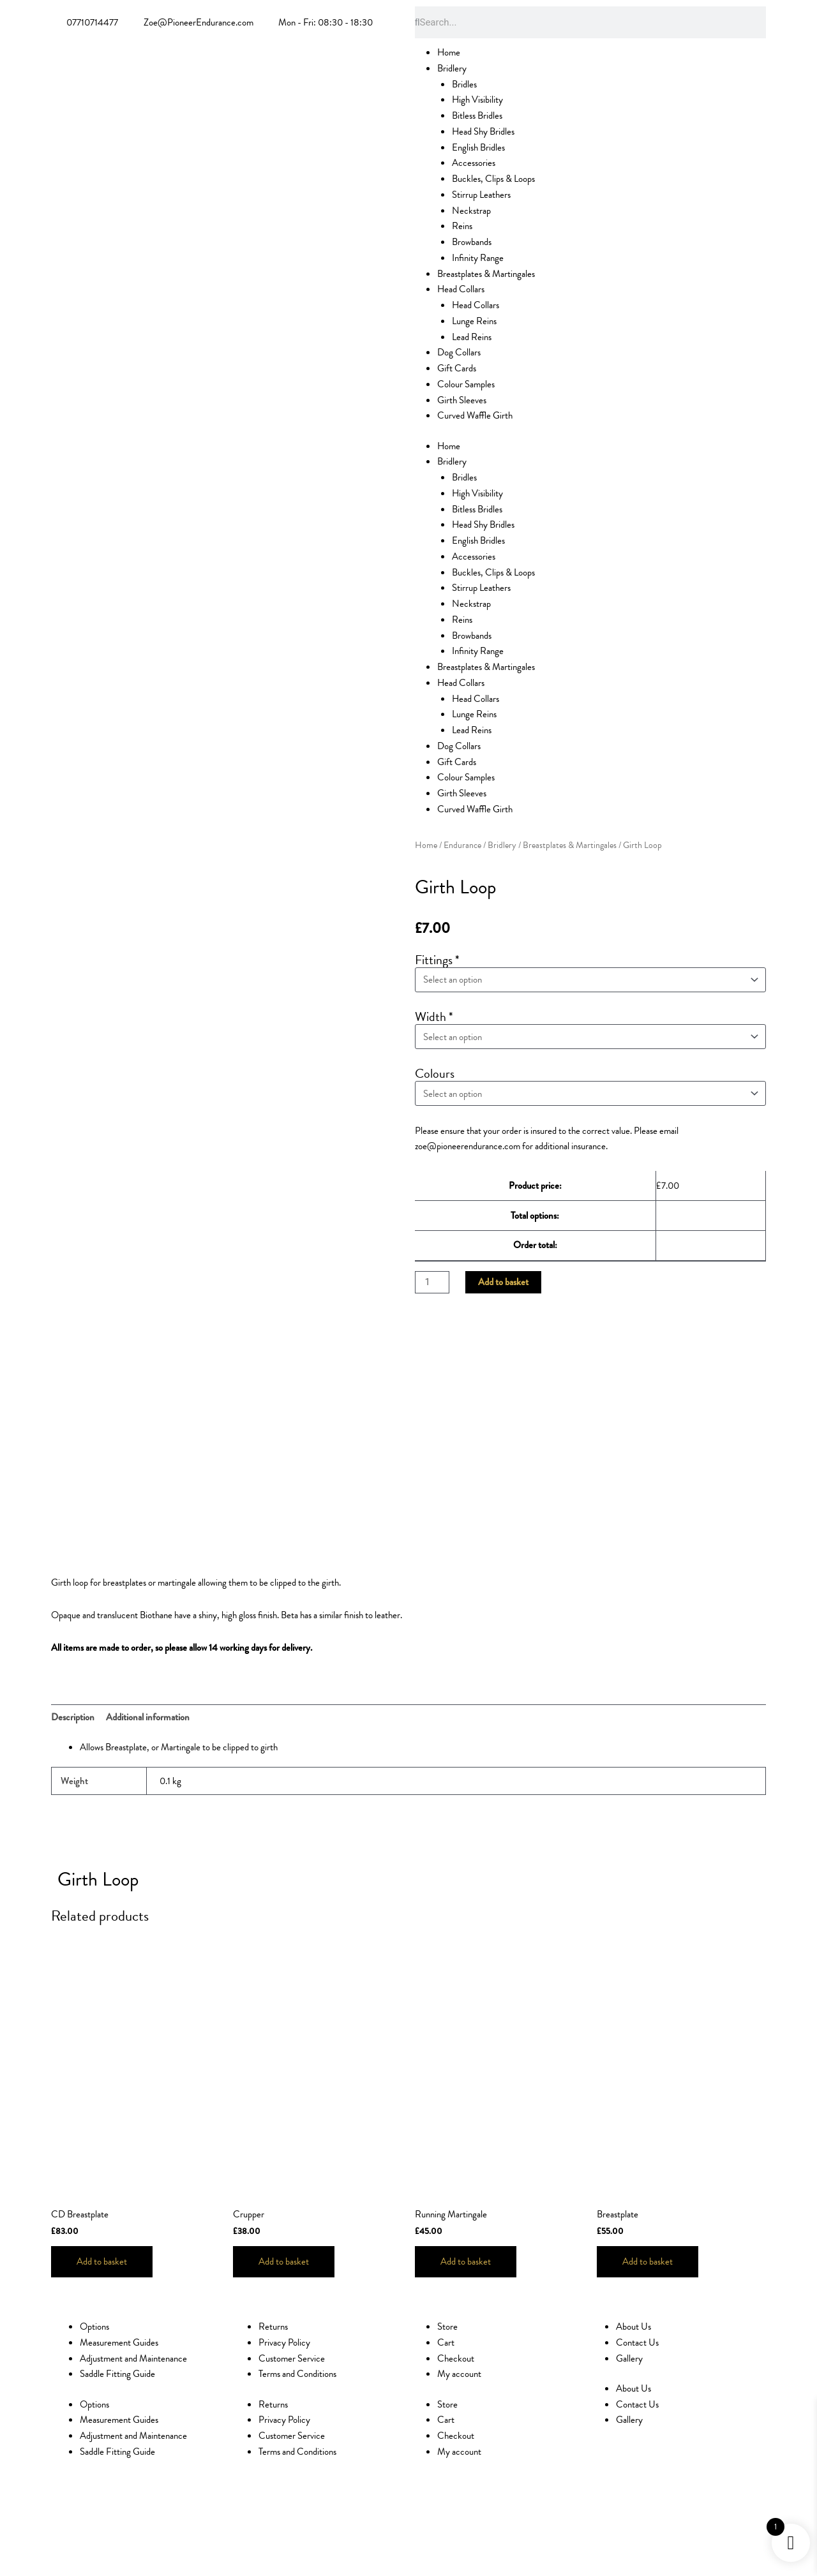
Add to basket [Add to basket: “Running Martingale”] (465, 2261)
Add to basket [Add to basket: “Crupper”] (284, 2261)
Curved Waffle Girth (475, 415)
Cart (445, 2342)
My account (459, 2374)
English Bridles (478, 147)
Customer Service (292, 2358)
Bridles (464, 84)
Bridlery (452, 68)
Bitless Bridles (477, 115)
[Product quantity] (432, 1273)
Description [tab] (72, 1717)
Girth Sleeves (461, 400)
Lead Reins (471, 337)
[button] (296, 1876)
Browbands (471, 242)
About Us (633, 2326)
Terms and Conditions (297, 2374)
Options (94, 2326)
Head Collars (460, 289)
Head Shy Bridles (483, 131)
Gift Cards (456, 368)
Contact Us (637, 2342)
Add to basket (503, 1272)
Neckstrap (471, 211)
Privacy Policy (284, 2342)
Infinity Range (478, 258)
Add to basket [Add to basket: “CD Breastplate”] (102, 2261)
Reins (462, 226)
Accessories (473, 163)
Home (448, 52)
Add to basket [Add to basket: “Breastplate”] (647, 2261)
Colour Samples (466, 384)
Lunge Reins (474, 321)
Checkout (455, 2358)
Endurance (462, 845)
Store (447, 2326)
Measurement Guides (119, 2342)
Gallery (629, 2358)
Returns (273, 2326)
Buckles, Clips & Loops (493, 179)
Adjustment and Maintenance (133, 2358)
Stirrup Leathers (481, 195)
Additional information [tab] (148, 1717)
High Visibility (477, 100)
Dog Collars (459, 352)
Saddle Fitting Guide (117, 2374)
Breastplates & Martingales (486, 274)
